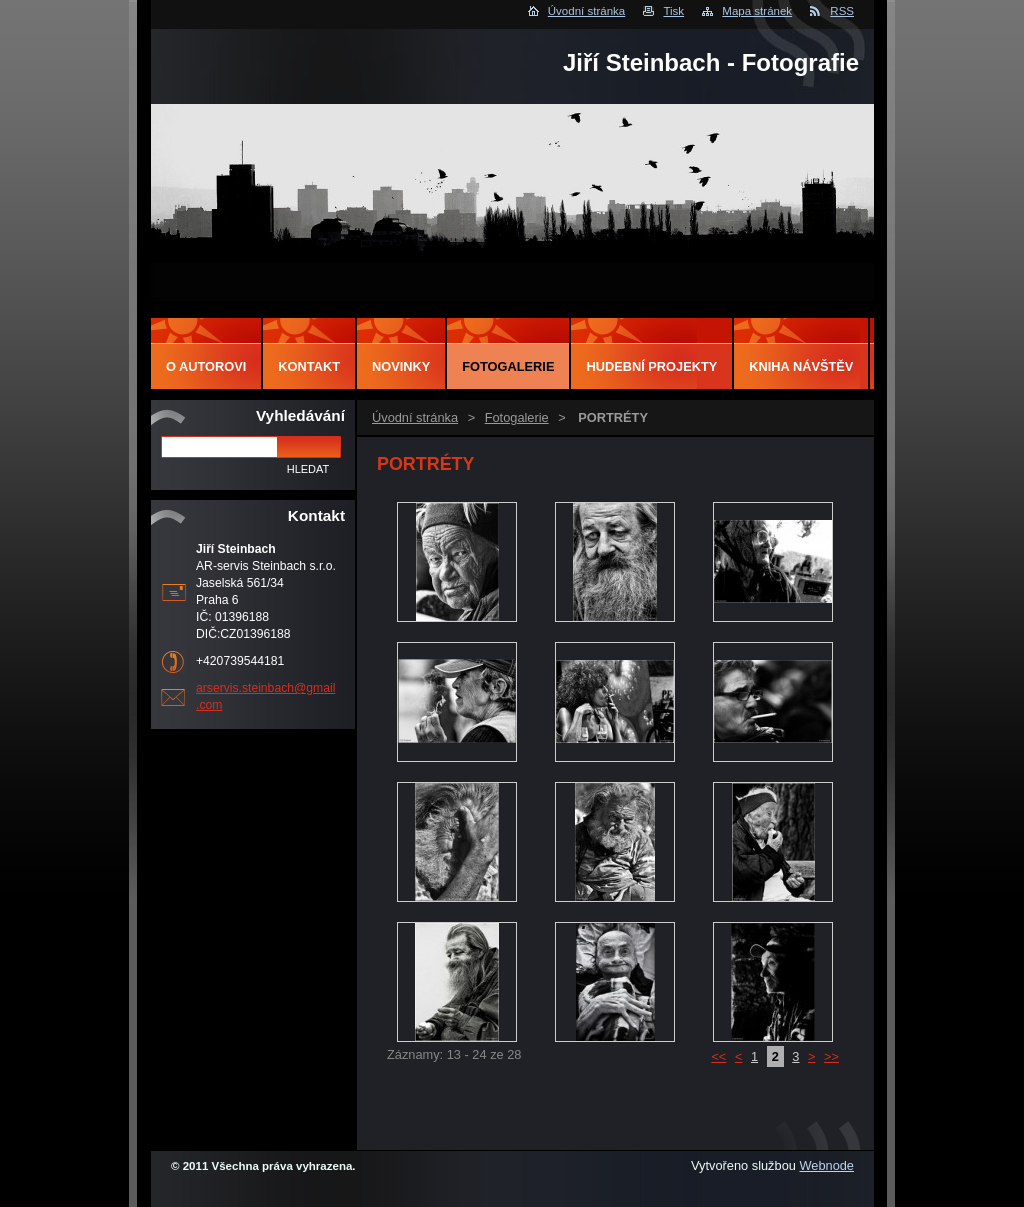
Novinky (401, 366)
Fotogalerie (517, 417)
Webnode (826, 1165)
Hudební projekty (651, 366)
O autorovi (206, 366)
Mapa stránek (757, 11)
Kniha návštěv (801, 366)
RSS (842, 11)
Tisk (673, 11)
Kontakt (309, 366)
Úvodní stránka (586, 11)
